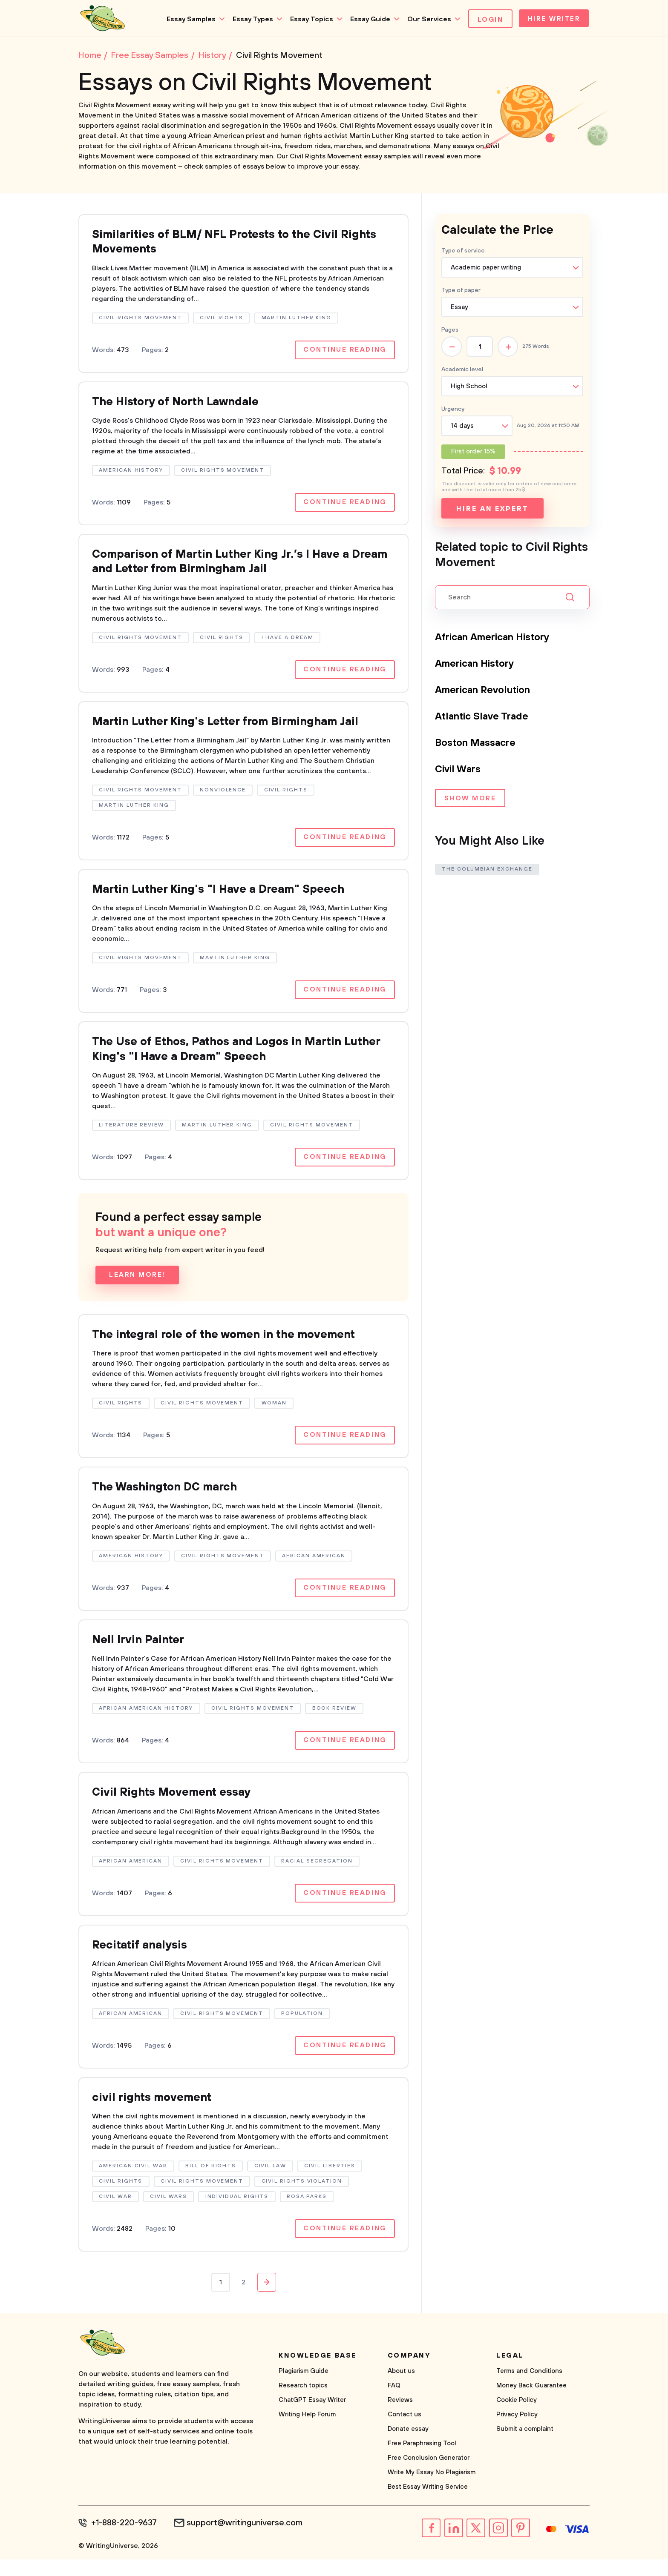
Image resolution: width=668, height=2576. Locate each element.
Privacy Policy (517, 2432)
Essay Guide (367, 19)
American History (477, 665)
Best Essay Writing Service (428, 2504)
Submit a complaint (524, 2446)
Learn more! (137, 1285)
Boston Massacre (476, 744)
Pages (449, 331)
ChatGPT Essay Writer (312, 2417)
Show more (470, 801)
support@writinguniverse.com (248, 2540)
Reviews (400, 2417)
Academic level (462, 371)
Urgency (452, 411)
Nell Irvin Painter (140, 1653)
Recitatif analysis (142, 1960)
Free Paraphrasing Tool (422, 2461)
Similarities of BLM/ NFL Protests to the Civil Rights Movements (243, 244)
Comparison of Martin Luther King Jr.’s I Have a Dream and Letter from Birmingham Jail (229, 567)
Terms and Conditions (529, 2388)
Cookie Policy (516, 2417)
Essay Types (249, 19)
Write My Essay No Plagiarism (431, 2490)
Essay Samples (187, 19)
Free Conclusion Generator (428, 2475)
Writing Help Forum (307, 2432)
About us (401, 2388)
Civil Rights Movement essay (175, 1806)
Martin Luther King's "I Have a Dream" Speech (226, 897)
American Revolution (485, 691)
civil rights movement (155, 2114)
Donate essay (408, 2446)
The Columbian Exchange (487, 870)
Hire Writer (552, 19)
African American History (497, 639)
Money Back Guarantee (531, 2403)
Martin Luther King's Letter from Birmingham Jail (234, 728)
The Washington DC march (170, 1499)
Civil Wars (459, 771)
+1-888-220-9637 (125, 2540)
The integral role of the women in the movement (233, 1345)
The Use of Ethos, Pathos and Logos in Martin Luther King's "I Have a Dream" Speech (226, 1059)
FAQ (394, 2403)
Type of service (463, 252)
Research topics (303, 2403)
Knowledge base (318, 2373)
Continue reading (344, 353)
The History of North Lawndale (181, 405)
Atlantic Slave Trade (484, 718)
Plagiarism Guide (303, 2388)
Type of (461, 292)
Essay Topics (308, 19)
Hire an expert (492, 510)
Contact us (404, 2432)
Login (487, 19)
